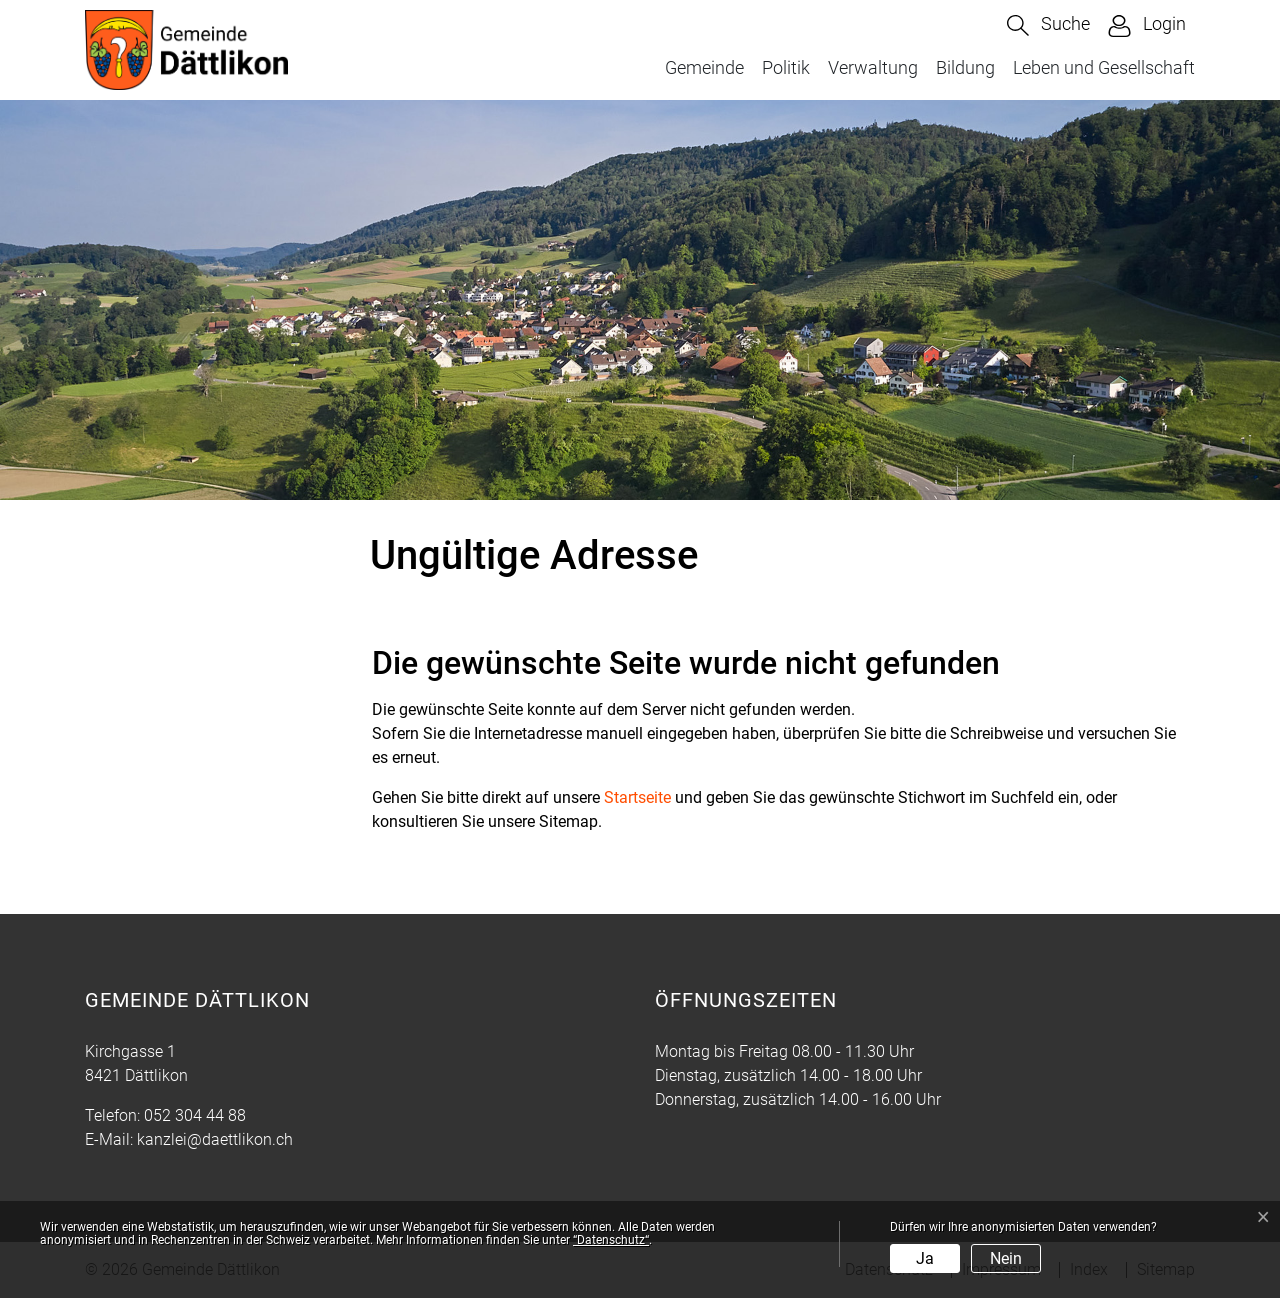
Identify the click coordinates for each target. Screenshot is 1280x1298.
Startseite (637, 797)
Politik (786, 67)
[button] (1048, 25)
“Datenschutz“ (611, 1240)
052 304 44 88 (195, 1115)
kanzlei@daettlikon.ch (215, 1139)
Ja (925, 1258)
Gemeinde (704, 67)
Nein (1006, 1258)
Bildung (965, 67)
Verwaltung (873, 67)
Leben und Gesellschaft (1104, 67)
